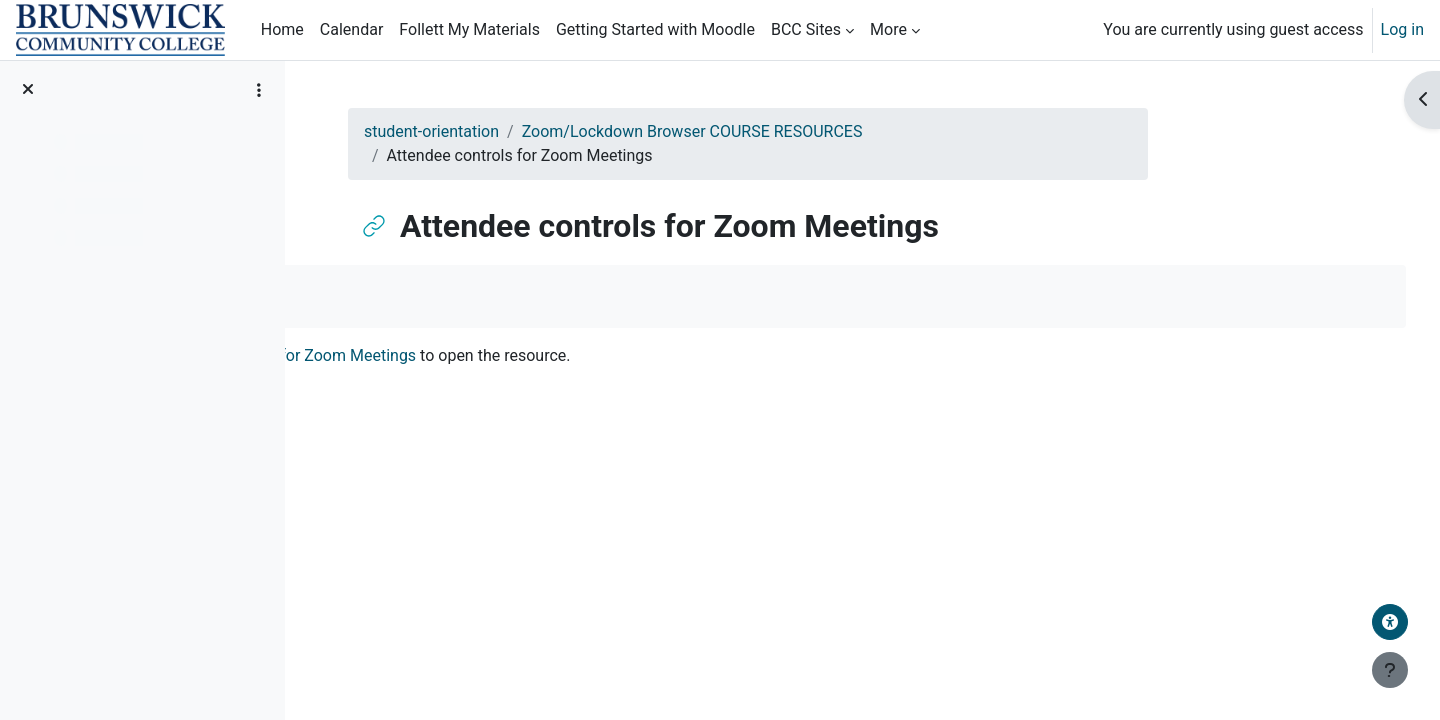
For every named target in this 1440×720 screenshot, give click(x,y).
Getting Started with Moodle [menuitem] (655, 29)
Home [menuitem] (282, 29)
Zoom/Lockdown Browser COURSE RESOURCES (790, 131)
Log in (1402, 29)
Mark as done (391, 296)
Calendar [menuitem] (351, 29)
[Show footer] (1390, 670)
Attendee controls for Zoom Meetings (518, 355)
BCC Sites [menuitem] (806, 29)
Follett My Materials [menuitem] (469, 29)
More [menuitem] (888, 29)
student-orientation (530, 131)
